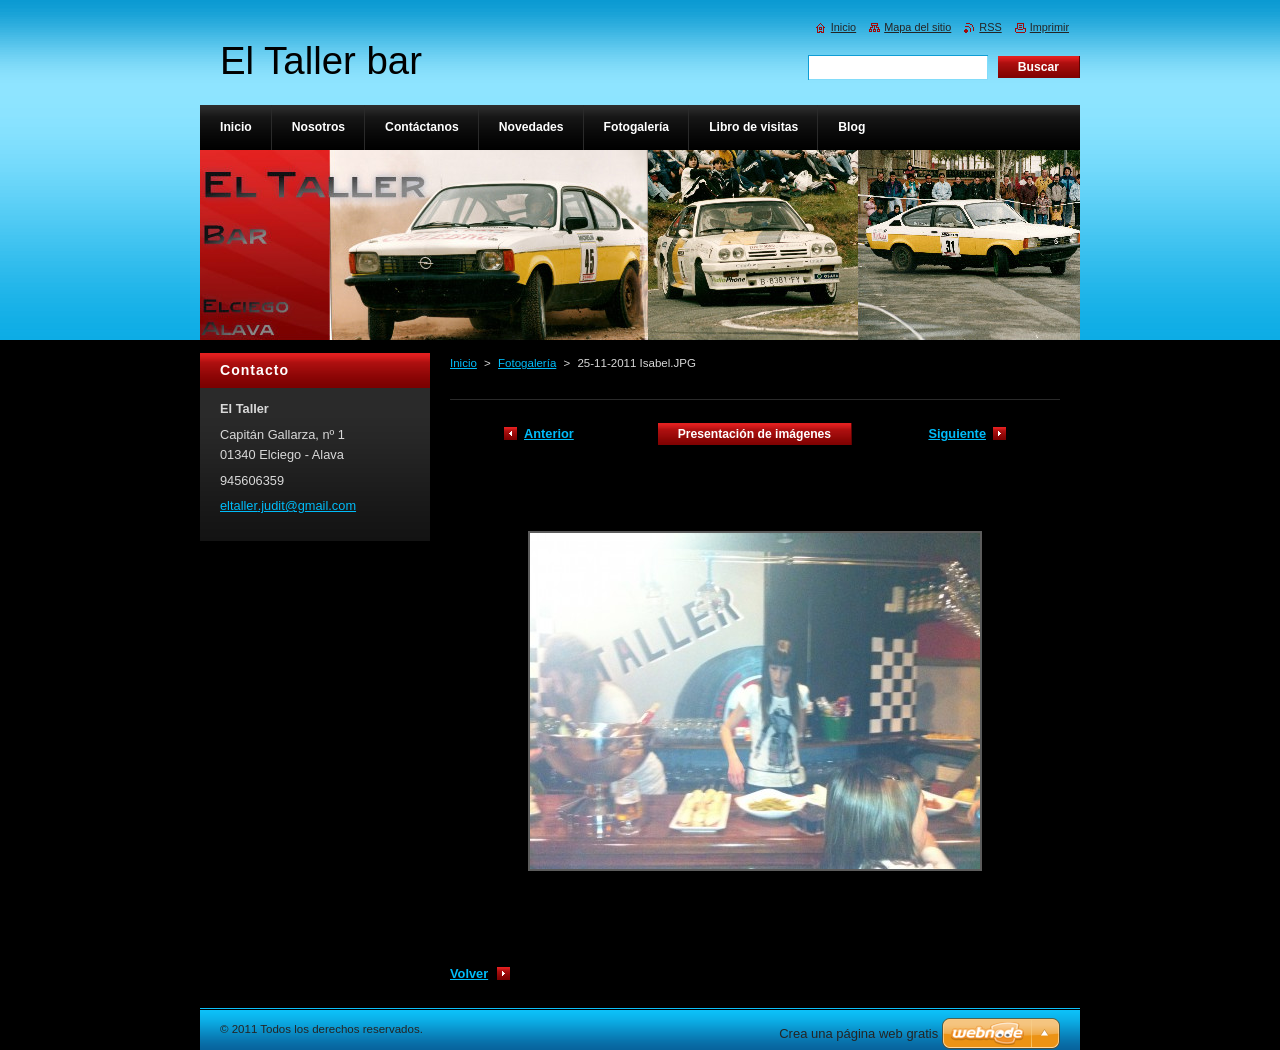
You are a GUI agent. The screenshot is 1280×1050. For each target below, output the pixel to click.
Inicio (463, 363)
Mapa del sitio (917, 27)
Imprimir (1049, 27)
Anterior (549, 433)
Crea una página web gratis (858, 1033)
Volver (469, 973)
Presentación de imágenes (754, 434)
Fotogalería (527, 363)
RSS (990, 27)
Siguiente (957, 433)
